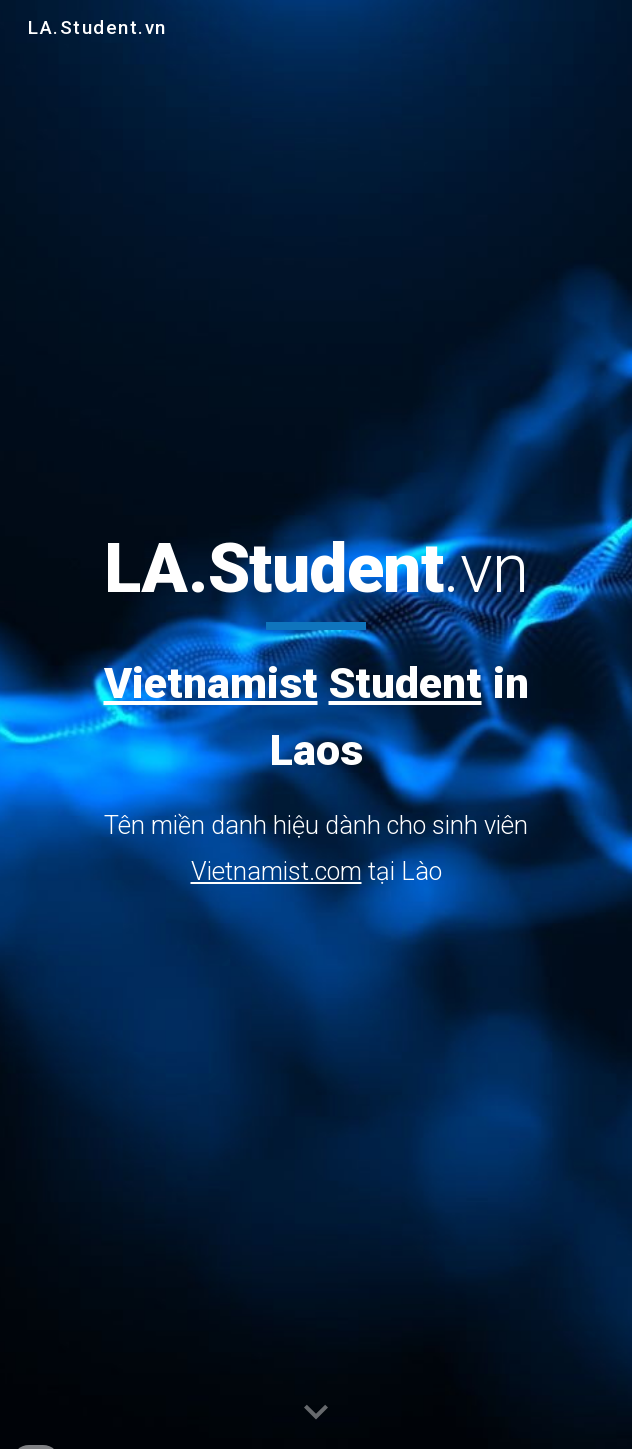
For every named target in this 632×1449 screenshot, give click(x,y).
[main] (315, 711)
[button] (316, 1413)
